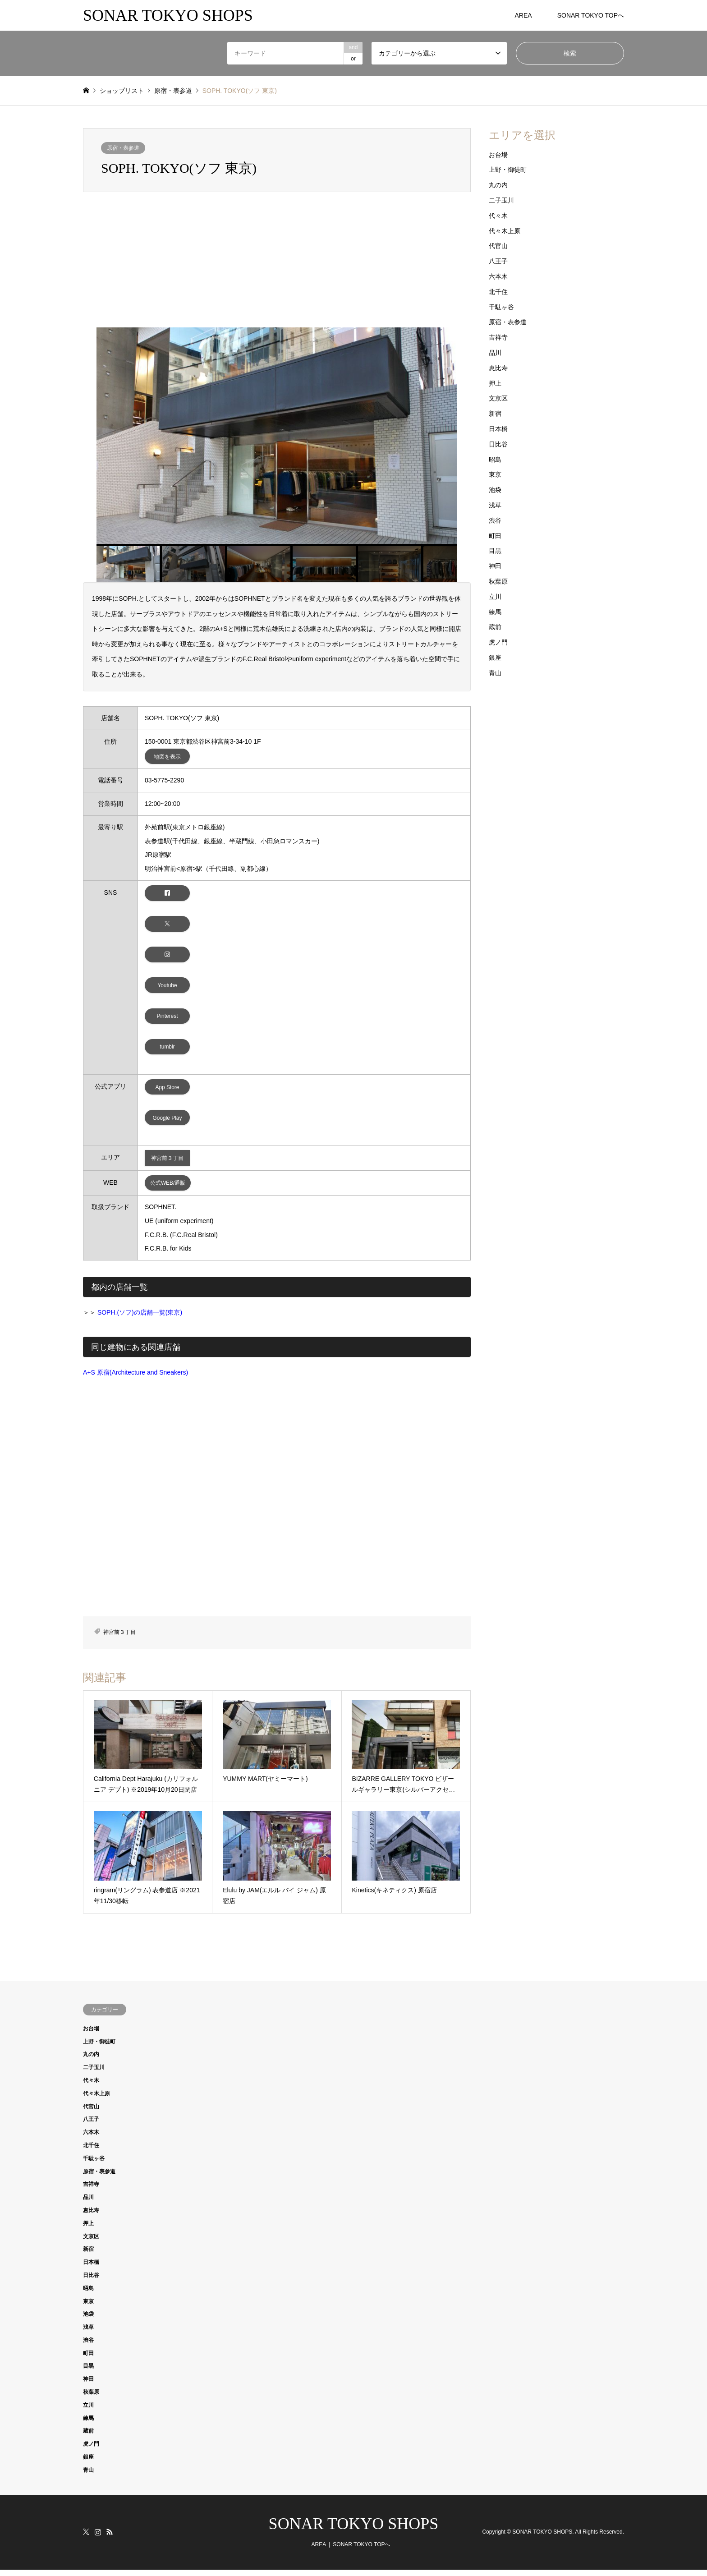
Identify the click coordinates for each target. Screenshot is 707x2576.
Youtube (167, 988)
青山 (495, 672)
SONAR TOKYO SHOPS (354, 2530)
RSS (109, 2538)
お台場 (498, 154)
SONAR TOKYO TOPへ (590, 15)
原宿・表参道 (123, 148)
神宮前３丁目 (167, 1164)
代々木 (498, 215)
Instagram (98, 2538)
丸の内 (498, 185)
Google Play (167, 1123)
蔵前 (495, 626)
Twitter (86, 2538)
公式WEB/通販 (167, 1189)
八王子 (498, 261)
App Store (167, 1092)
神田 (495, 566)
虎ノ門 (498, 642)
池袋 (495, 489)
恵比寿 (498, 368)
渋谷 (495, 520)
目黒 (495, 550)
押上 (495, 383)
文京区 (498, 398)
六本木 (498, 276)
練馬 (495, 612)
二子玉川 (501, 200)
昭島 (495, 459)
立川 (495, 596)
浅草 (495, 505)
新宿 (495, 413)
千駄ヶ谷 (501, 307)
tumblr (167, 1052)
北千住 (498, 291)
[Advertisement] (277, 260)
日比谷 (498, 444)
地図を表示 (167, 757)
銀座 (495, 657)
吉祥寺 (498, 337)
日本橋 (498, 428)
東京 (495, 474)
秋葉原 (498, 581)
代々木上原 (504, 231)
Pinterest (167, 1020)
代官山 (498, 245)
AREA (523, 15)
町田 (495, 535)
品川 (495, 352)
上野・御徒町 (508, 169)
